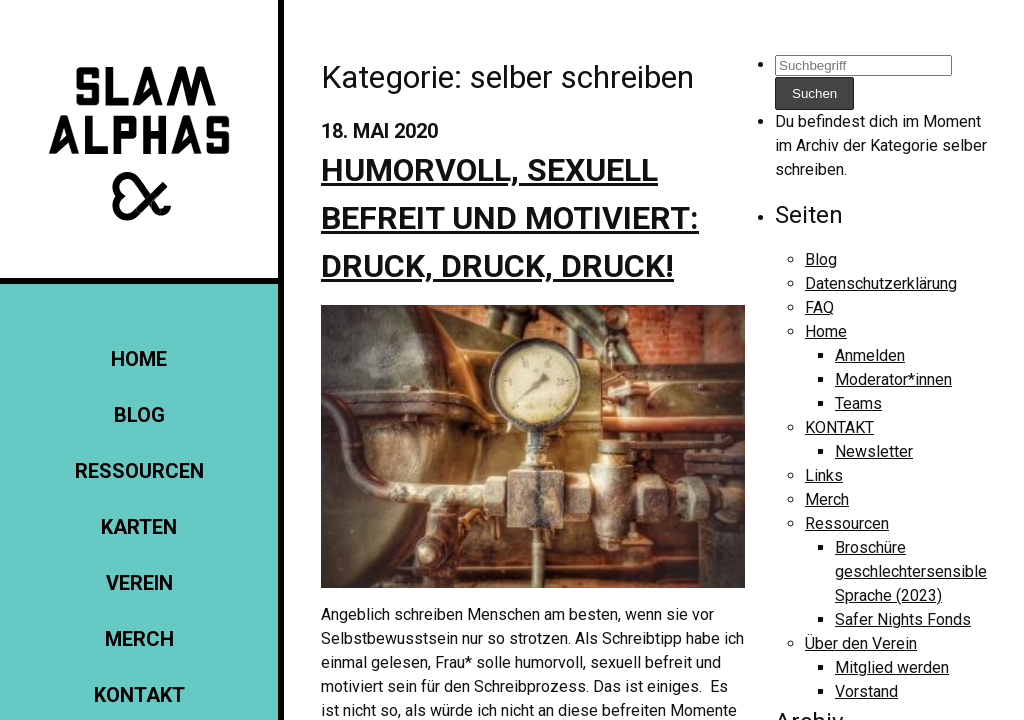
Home (139, 359)
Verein (139, 583)
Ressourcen (139, 471)
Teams (858, 403)
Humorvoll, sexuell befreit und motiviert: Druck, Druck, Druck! (510, 218)
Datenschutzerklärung (881, 283)
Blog (139, 415)
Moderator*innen (893, 379)
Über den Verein (861, 643)
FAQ (819, 307)
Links (824, 475)
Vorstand (866, 691)
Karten (139, 527)
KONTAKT (139, 695)
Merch (139, 639)
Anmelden (870, 355)
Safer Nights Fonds (903, 619)
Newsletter (874, 451)
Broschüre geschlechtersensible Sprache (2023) (911, 571)
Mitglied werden (892, 667)
